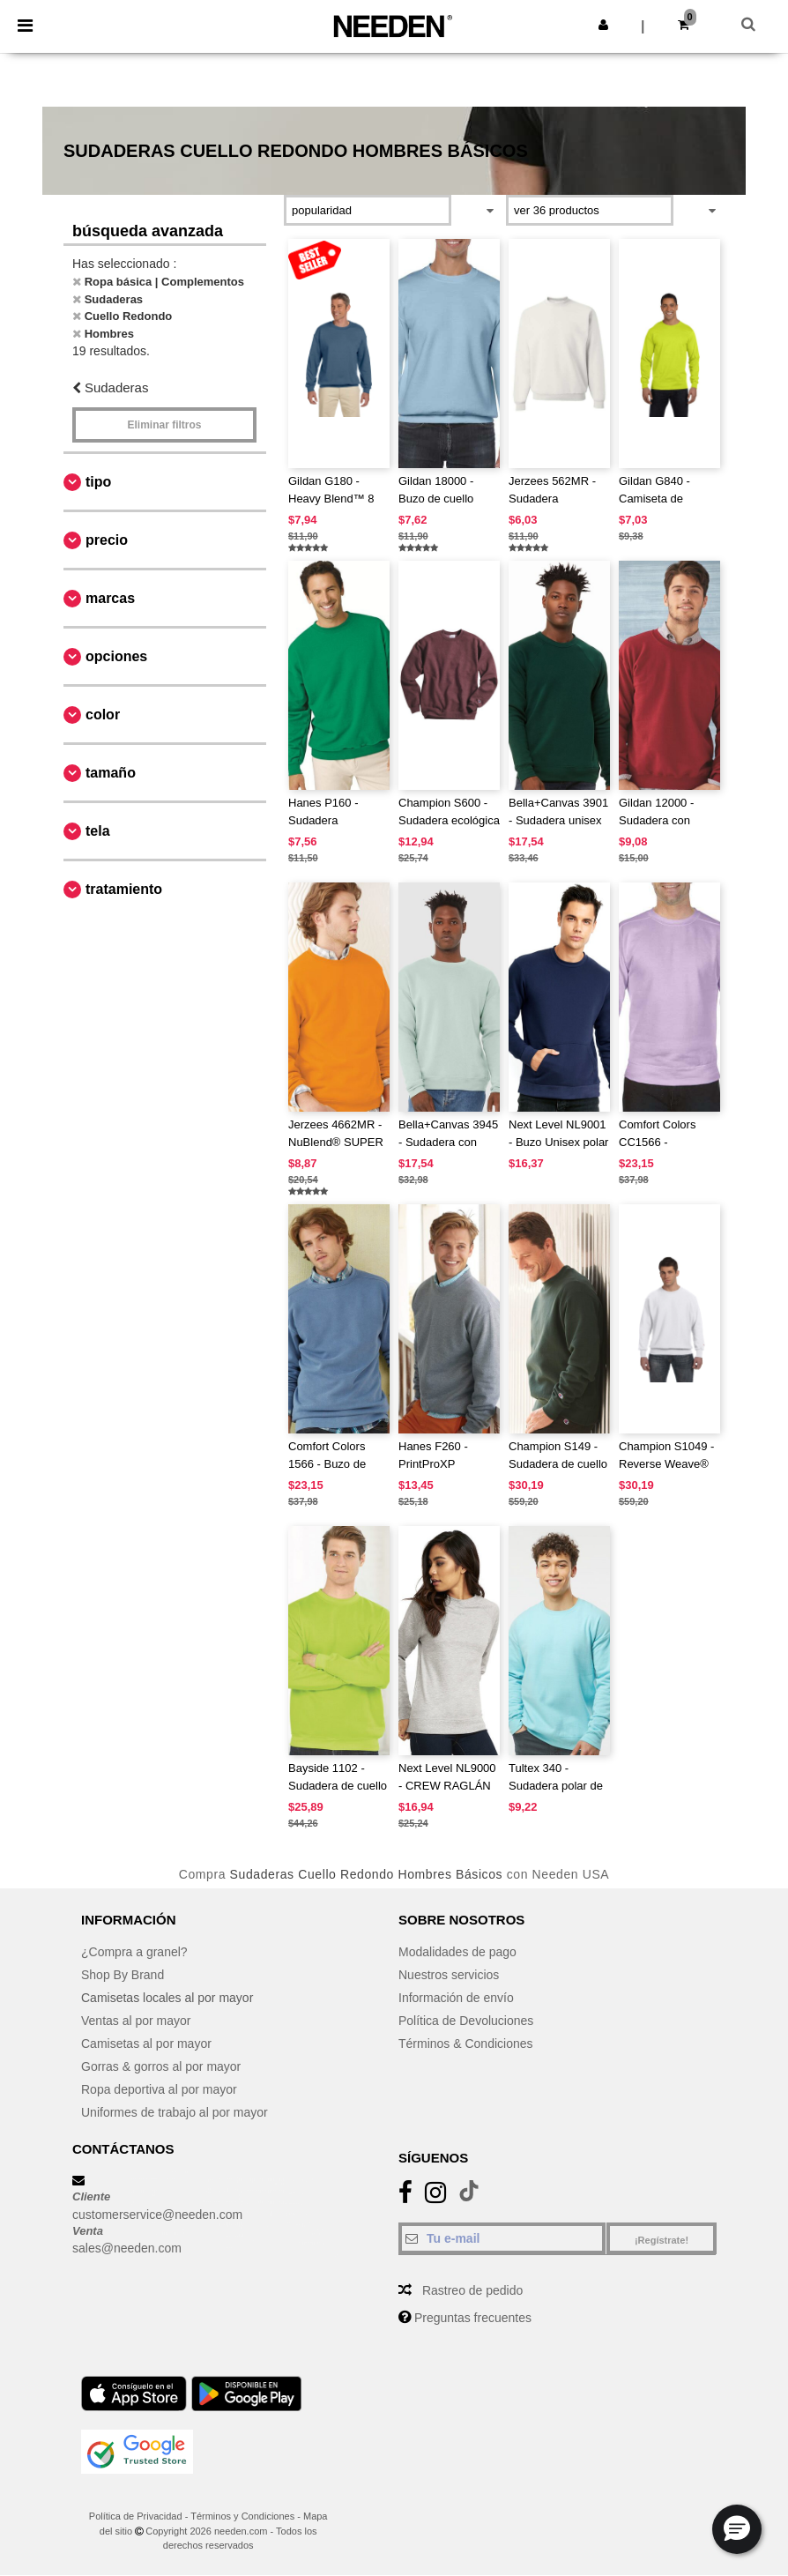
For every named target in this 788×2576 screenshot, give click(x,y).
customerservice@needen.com (157, 2214)
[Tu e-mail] (502, 2238)
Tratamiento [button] (123, 889)
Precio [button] (106, 539)
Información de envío (456, 1998)
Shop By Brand (122, 1975)
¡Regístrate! (661, 2240)
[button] (603, 25)
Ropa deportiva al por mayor (159, 2089)
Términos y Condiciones (242, 2516)
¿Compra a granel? (134, 1952)
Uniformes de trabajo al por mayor (174, 2112)
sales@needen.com (127, 2248)
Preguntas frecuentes (473, 2318)
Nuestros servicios (448, 1975)
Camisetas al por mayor (146, 2043)
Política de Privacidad (135, 2516)
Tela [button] (97, 830)
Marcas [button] (110, 598)
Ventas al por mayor (136, 2021)
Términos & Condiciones (465, 2043)
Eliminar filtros (164, 425)
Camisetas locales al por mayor (167, 1998)
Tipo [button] (98, 481)
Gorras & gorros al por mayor (161, 2066)
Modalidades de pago (457, 1952)
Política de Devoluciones (465, 2021)
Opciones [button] (116, 656)
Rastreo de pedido (472, 2290)
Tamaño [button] (110, 772)
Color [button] (102, 714)
